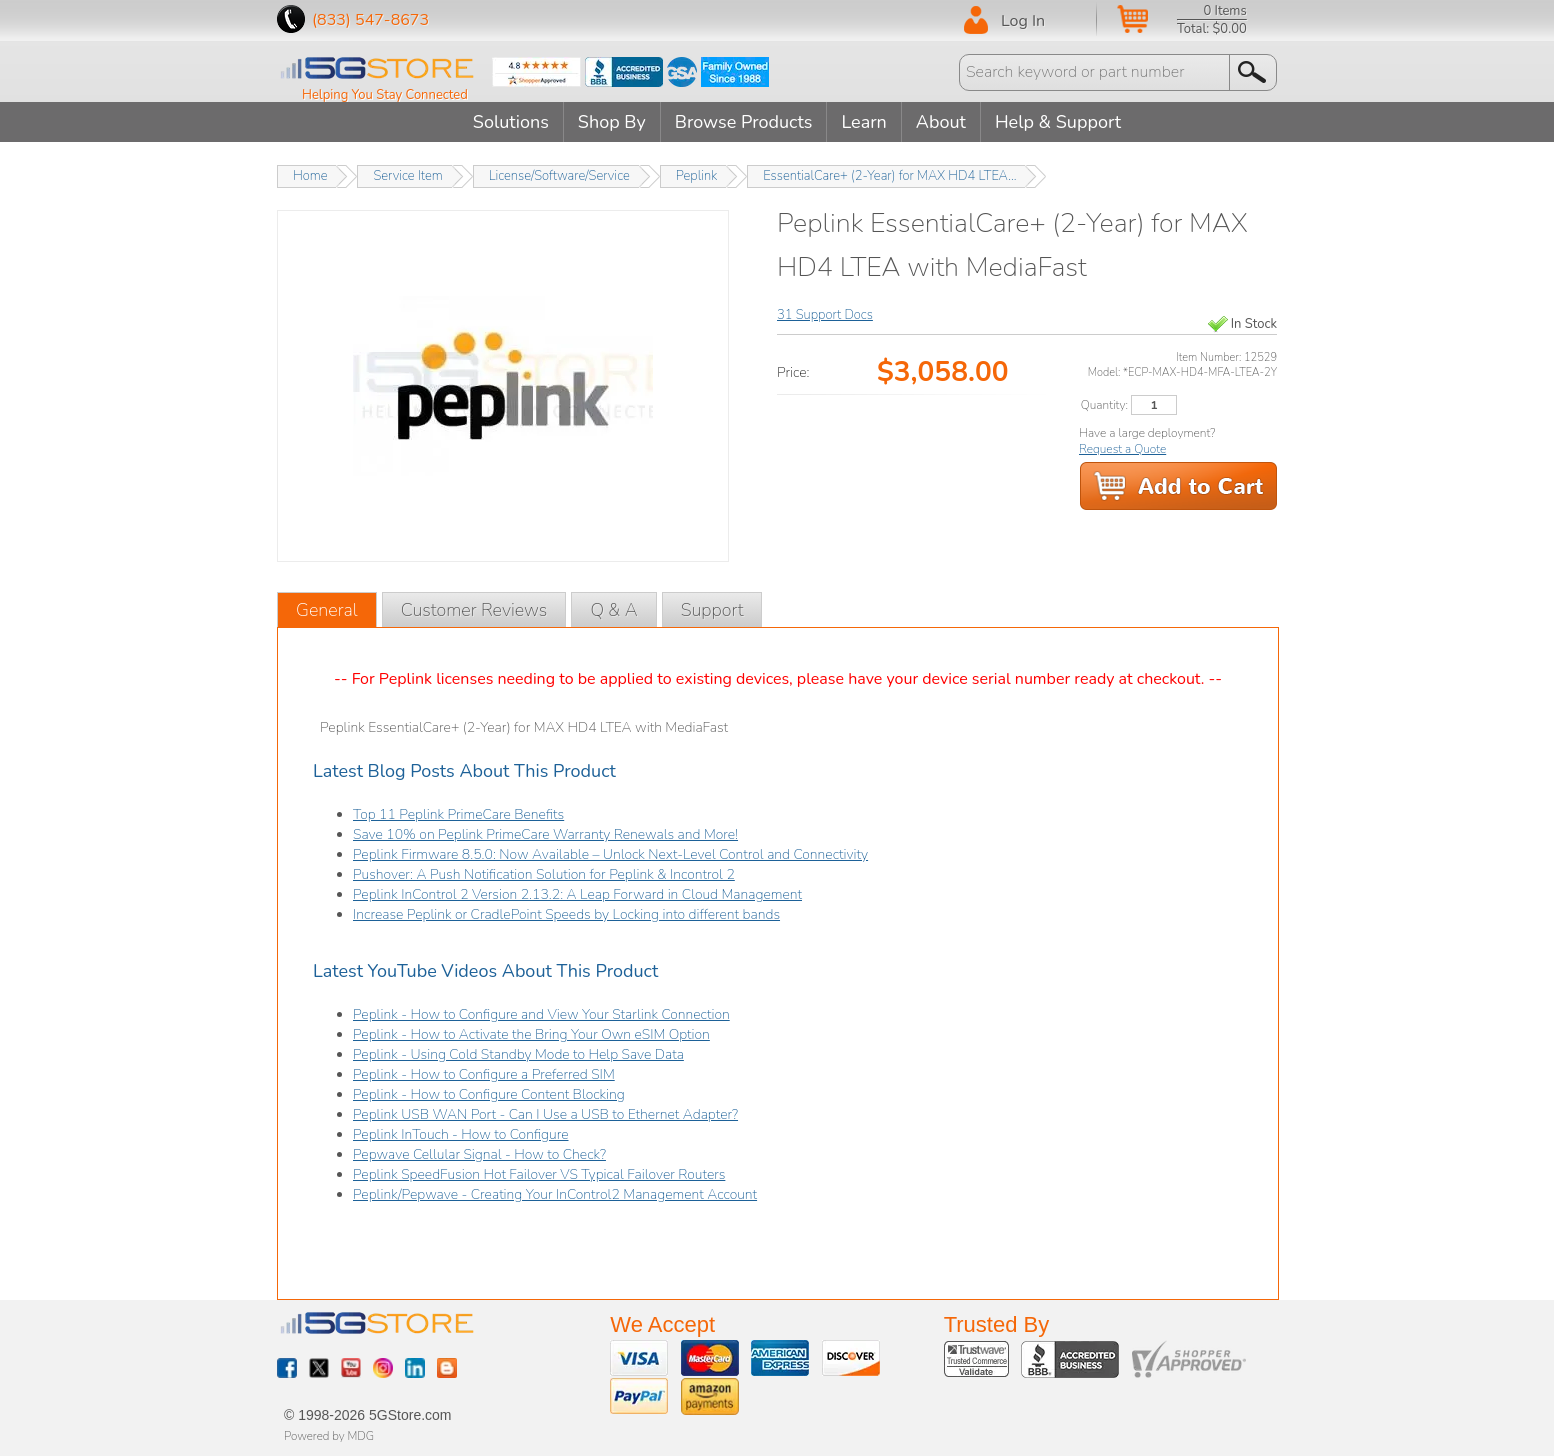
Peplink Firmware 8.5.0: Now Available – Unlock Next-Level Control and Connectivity (610, 854)
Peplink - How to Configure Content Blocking (489, 1094)
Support (712, 610)
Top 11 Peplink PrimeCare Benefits (458, 814)
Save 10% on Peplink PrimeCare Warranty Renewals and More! (545, 834)
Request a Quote (1122, 449)
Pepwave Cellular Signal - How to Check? (479, 1154)
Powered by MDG (329, 1436)
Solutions (511, 122)
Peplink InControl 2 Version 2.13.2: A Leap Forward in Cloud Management (577, 894)
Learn (863, 122)
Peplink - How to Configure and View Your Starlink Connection (541, 1014)
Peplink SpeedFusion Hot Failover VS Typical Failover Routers (539, 1174)
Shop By (612, 122)
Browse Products (744, 122)
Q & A (613, 610)
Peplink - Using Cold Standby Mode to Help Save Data (518, 1054)
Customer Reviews (474, 610)
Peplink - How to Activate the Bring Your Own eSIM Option (531, 1034)
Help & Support (1058, 122)
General (327, 610)
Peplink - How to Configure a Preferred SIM (484, 1074)
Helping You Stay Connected (385, 95)
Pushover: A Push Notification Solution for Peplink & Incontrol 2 (544, 874)
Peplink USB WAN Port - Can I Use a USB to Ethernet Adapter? (545, 1114)
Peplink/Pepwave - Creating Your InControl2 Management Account (555, 1194)
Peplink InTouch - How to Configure (461, 1134)
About (941, 122)
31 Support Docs (825, 315)
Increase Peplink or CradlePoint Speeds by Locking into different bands (566, 914)
